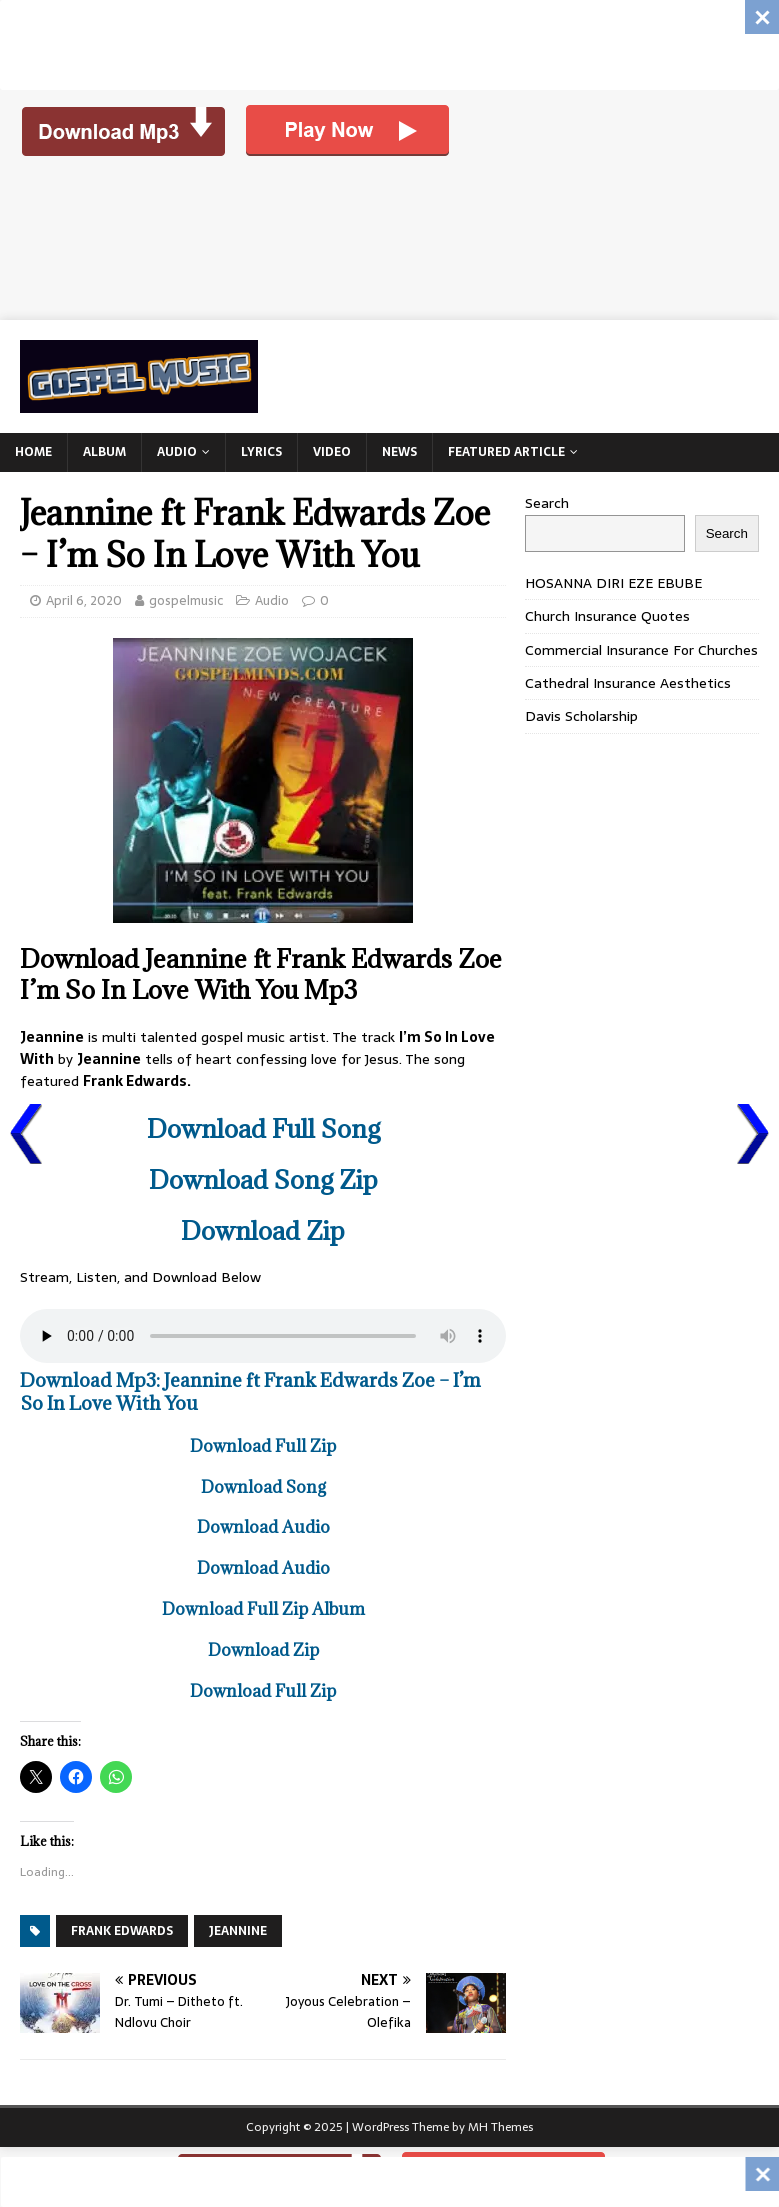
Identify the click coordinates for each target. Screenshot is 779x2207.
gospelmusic (186, 600)
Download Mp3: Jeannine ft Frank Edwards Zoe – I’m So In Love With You (250, 1391)
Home (33, 452)
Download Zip (263, 1230)
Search (547, 503)
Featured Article (506, 452)
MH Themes (500, 2127)
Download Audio (263, 1527)
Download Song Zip (263, 1179)
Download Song (263, 1487)
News (399, 452)
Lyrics (261, 452)
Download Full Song (263, 1128)
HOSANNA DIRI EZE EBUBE (613, 583)
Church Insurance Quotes (607, 616)
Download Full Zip (263, 1446)
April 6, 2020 (84, 600)
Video (332, 452)
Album (104, 452)
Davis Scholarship (581, 716)
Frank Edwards (122, 1931)
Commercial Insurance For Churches (641, 650)
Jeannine (238, 1931)
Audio (177, 452)
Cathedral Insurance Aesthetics (628, 683)
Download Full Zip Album (263, 1609)
